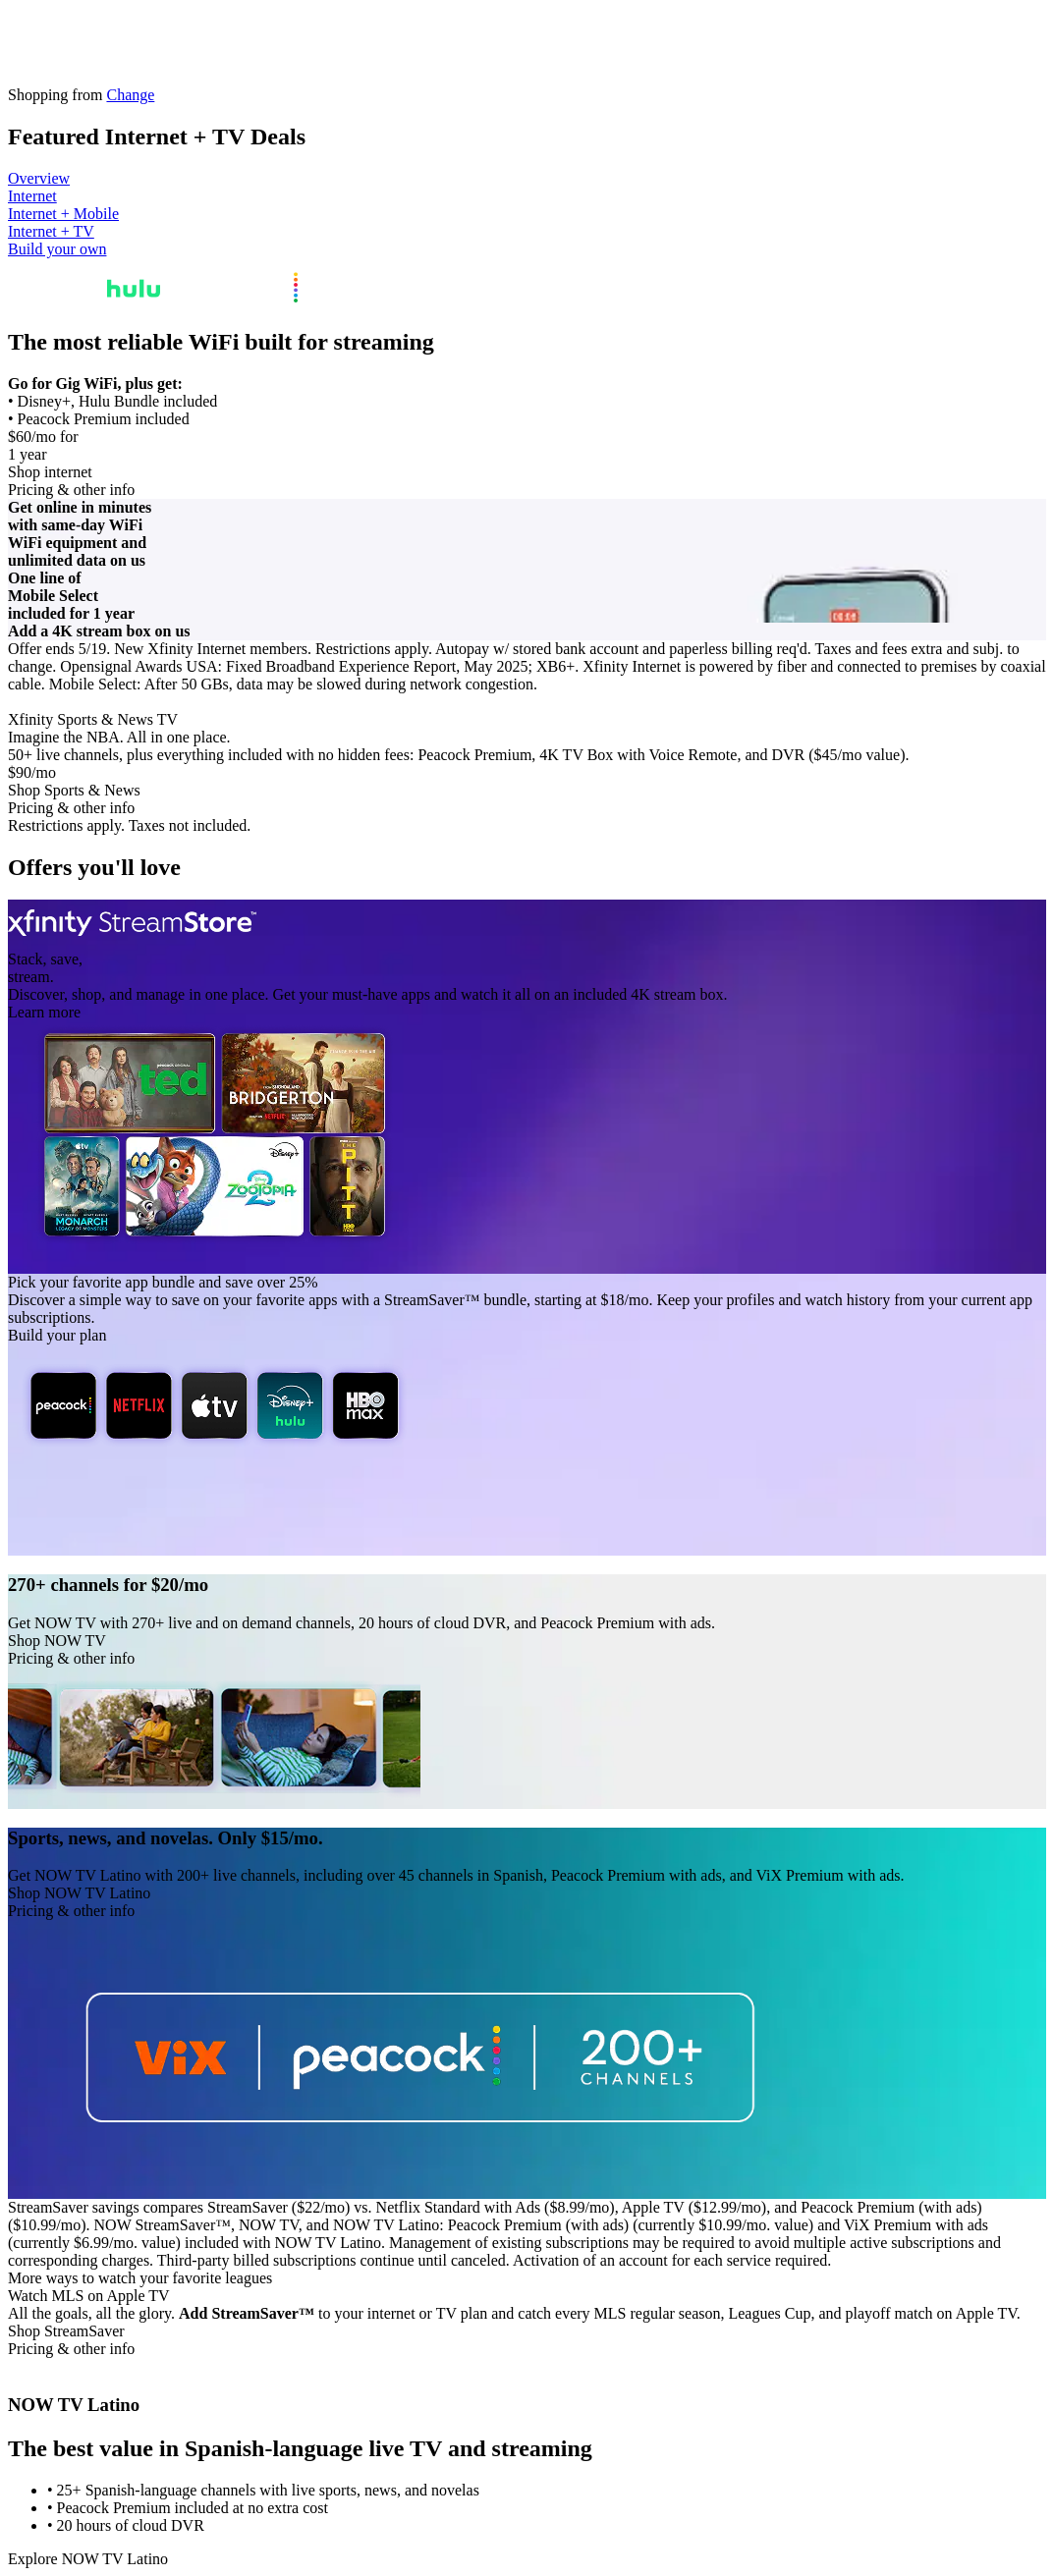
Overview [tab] (39, 178)
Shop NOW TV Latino (79, 1893)
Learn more (44, 1012)
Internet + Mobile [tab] (63, 213)
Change (130, 94)
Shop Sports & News (74, 790)
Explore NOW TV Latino (88, 2558)
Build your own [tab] (57, 249)
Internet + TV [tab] (51, 231)
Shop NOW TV (57, 1640)
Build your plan (57, 1335)
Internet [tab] (32, 196)
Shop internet (50, 472)
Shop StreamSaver (66, 2331)
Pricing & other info (71, 489)
